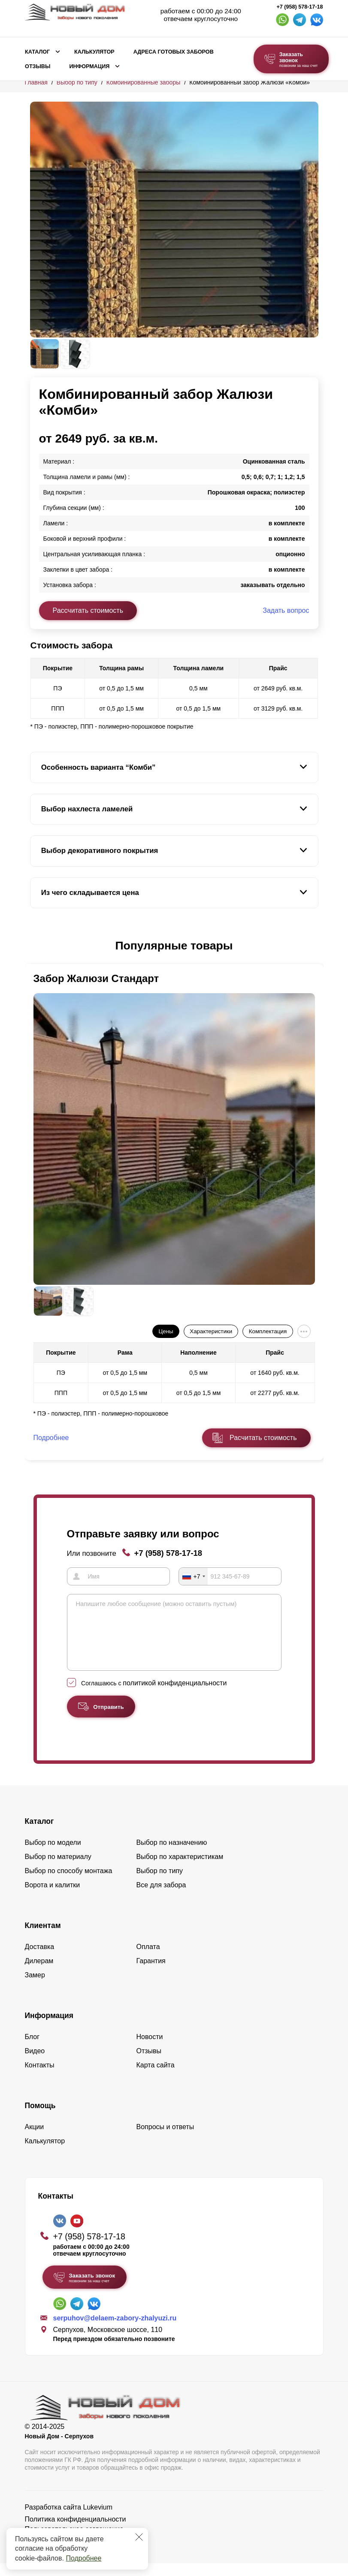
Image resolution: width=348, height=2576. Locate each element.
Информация (89, 66)
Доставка (39, 1959)
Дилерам (39, 1973)
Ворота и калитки (52, 1897)
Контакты (39, 2078)
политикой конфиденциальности (175, 1695)
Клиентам (43, 1938)
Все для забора (161, 1897)
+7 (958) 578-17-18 (299, 7)
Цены (165, 1331)
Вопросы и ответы (165, 2139)
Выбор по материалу (58, 1869)
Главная (36, 82)
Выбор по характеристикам (180, 1869)
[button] (35, 946)
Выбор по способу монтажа (68, 1883)
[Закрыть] (139, 2537)
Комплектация (268, 1331)
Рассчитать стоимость (88, 610)
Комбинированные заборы (143, 82)
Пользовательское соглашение (74, 2542)
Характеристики (211, 1331)
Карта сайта (155, 2078)
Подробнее (83, 2558)
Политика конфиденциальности (75, 2532)
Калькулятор (94, 52)
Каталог (37, 52)
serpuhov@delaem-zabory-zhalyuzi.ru (115, 2331)
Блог (32, 2049)
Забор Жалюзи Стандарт (96, 978)
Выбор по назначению (171, 1855)
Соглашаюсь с (154, 1696)
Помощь (40, 2118)
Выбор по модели (53, 1855)
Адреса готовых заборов (173, 52)
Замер (35, 1988)
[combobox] (193, 1576)
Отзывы (37, 66)
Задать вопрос (286, 610)
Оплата (148, 1959)
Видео (35, 2063)
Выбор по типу (77, 82)
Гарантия (151, 1973)
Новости (149, 2049)
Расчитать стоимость (263, 1437)
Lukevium (97, 2520)
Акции (34, 2139)
